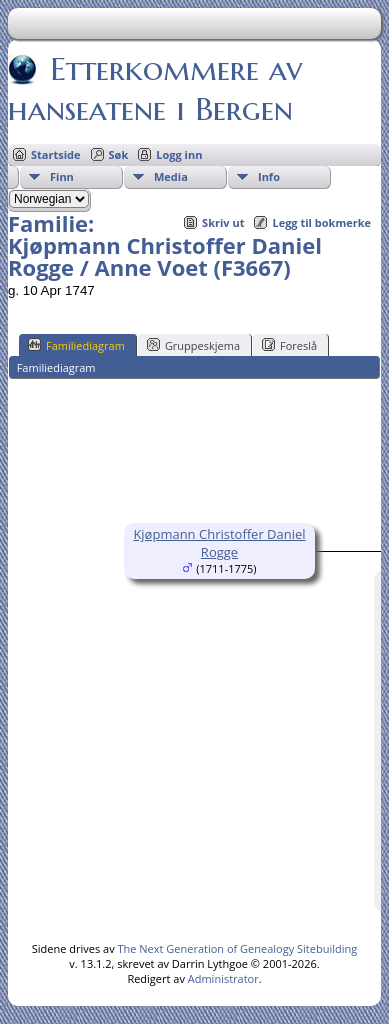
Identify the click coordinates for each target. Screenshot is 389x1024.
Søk (119, 154)
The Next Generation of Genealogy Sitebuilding (237, 948)
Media (171, 176)
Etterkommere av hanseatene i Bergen (155, 89)
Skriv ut (223, 222)
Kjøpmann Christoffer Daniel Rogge (219, 543)
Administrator (223, 978)
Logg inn (179, 154)
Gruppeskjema (193, 345)
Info (269, 176)
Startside (56, 154)
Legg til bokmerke (321, 222)
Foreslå (289, 345)
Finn (62, 176)
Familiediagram (76, 345)
